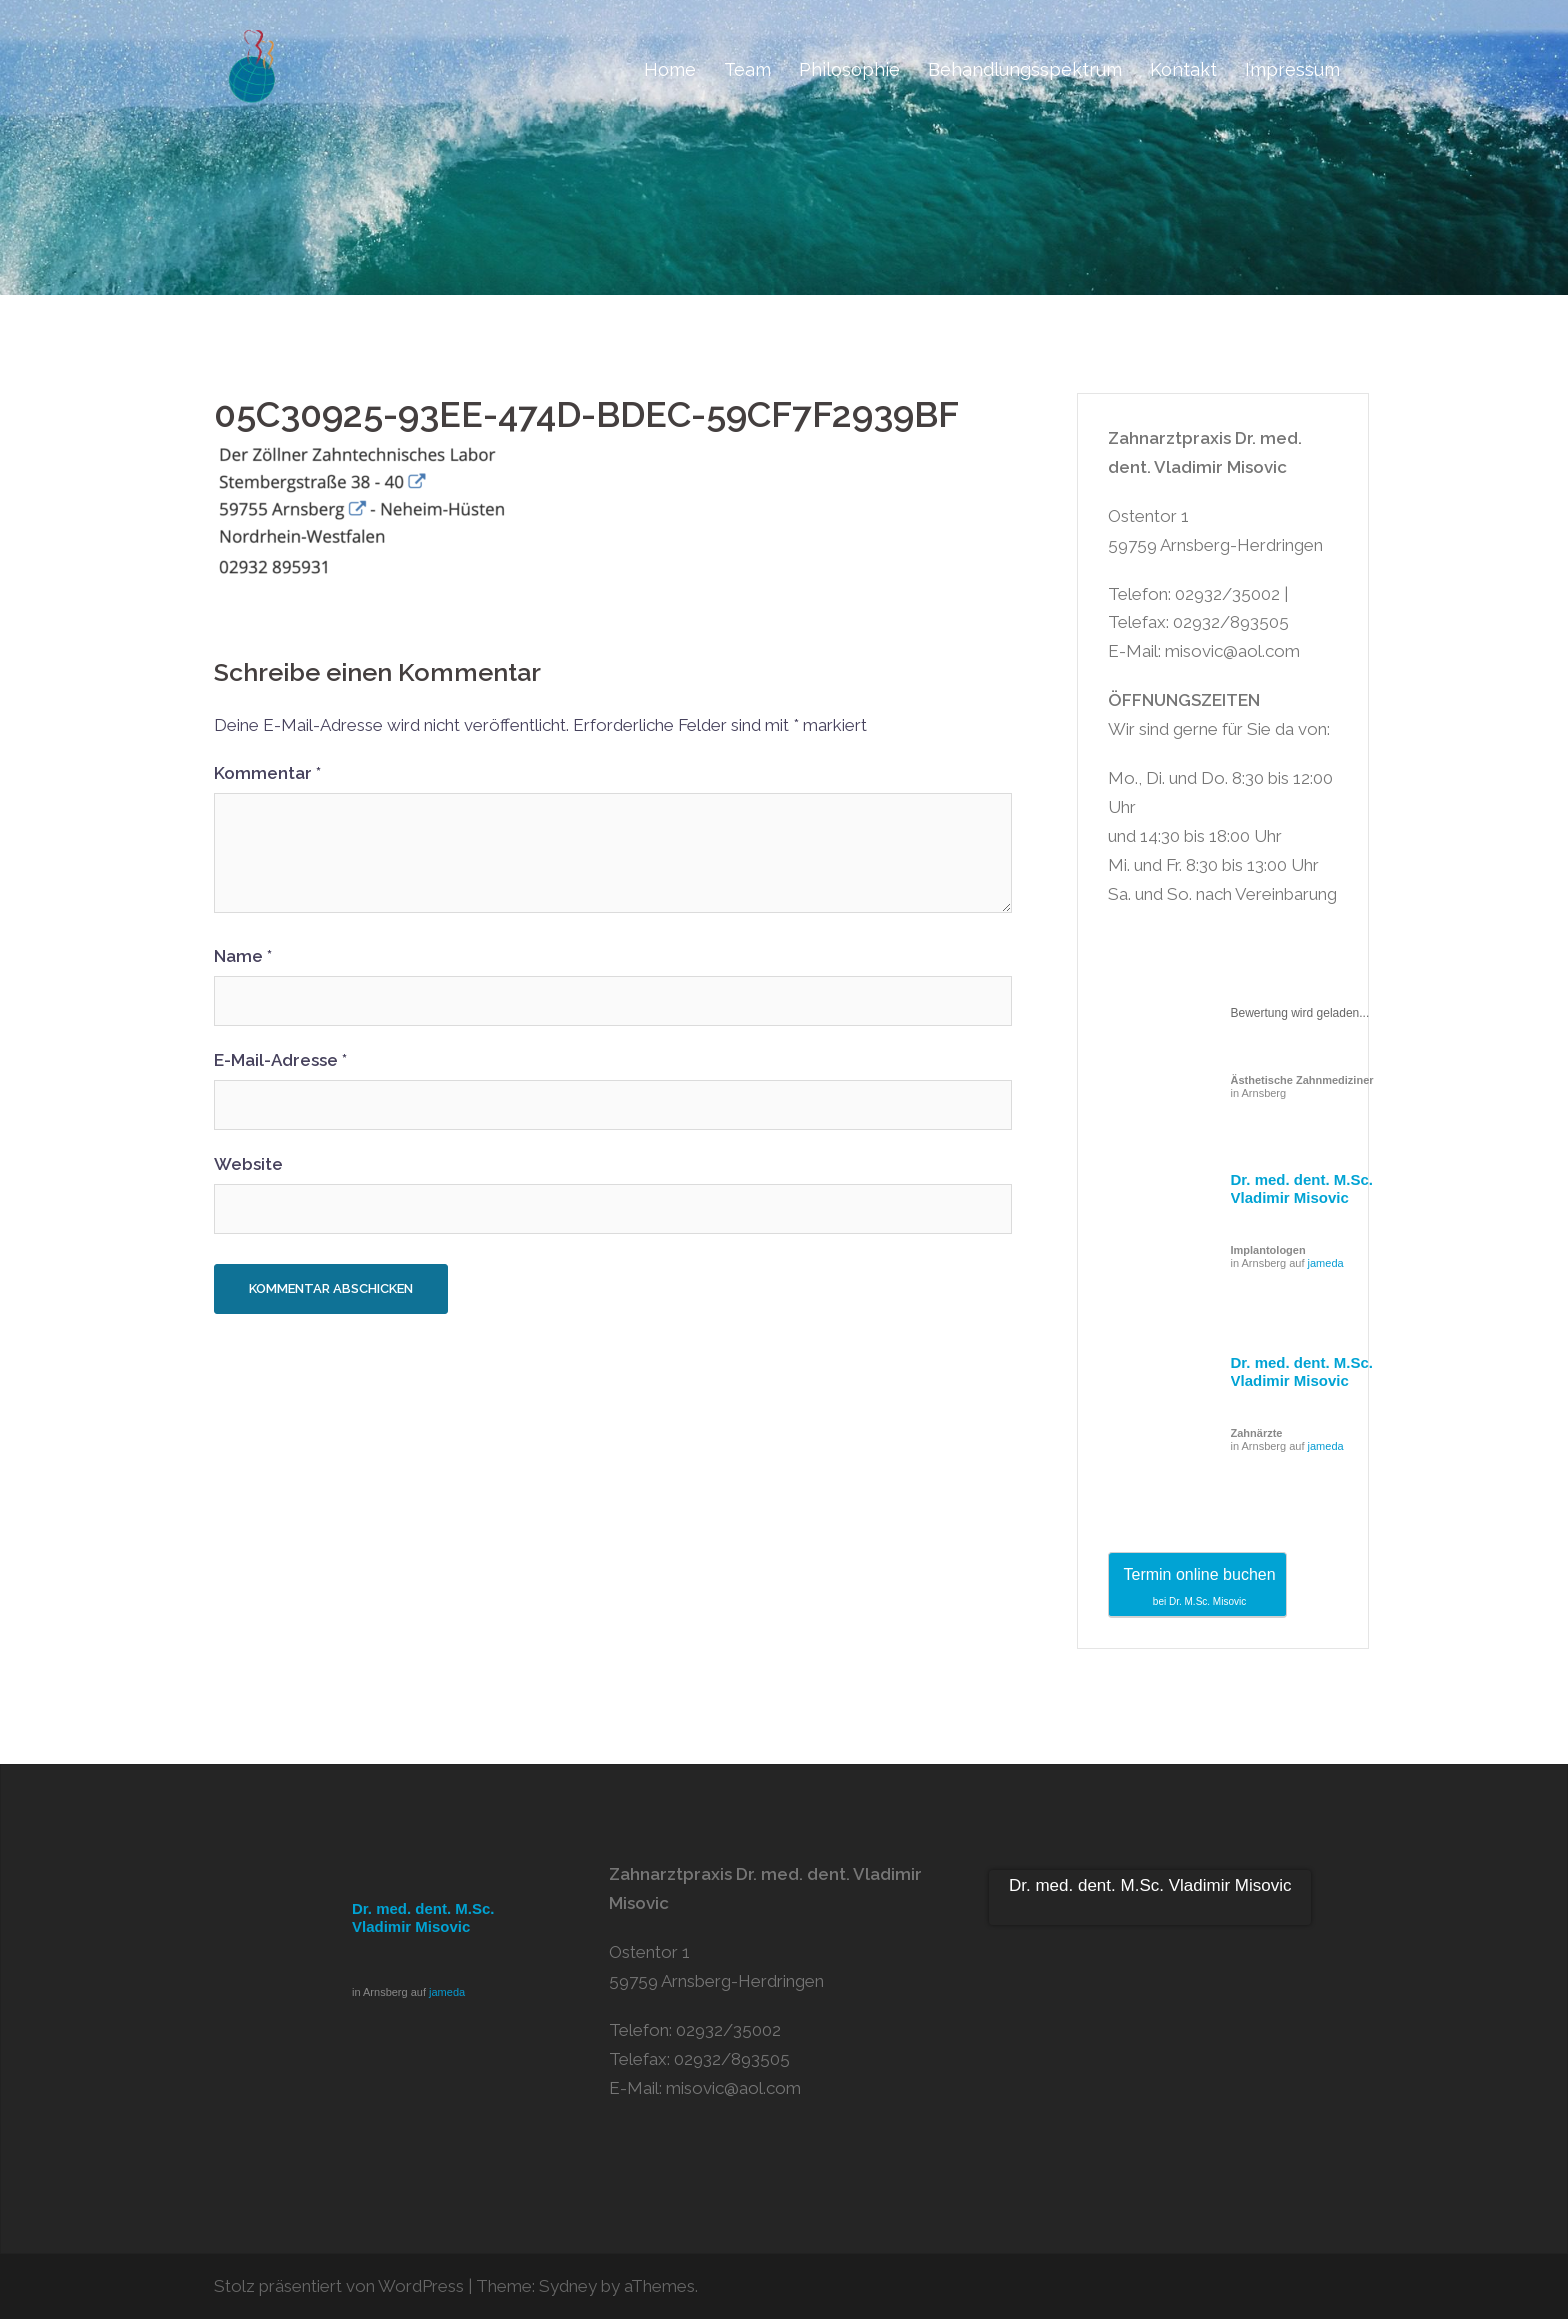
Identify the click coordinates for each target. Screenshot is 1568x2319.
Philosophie (849, 69)
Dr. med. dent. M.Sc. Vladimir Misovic (1302, 1188)
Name (243, 956)
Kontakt (1183, 69)
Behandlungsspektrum (1025, 69)
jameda (1326, 1263)
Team (747, 69)
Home (670, 69)
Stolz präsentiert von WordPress (339, 2286)
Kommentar (267, 773)
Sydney (568, 2286)
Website (248, 1164)
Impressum (1292, 69)
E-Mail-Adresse (280, 1060)
